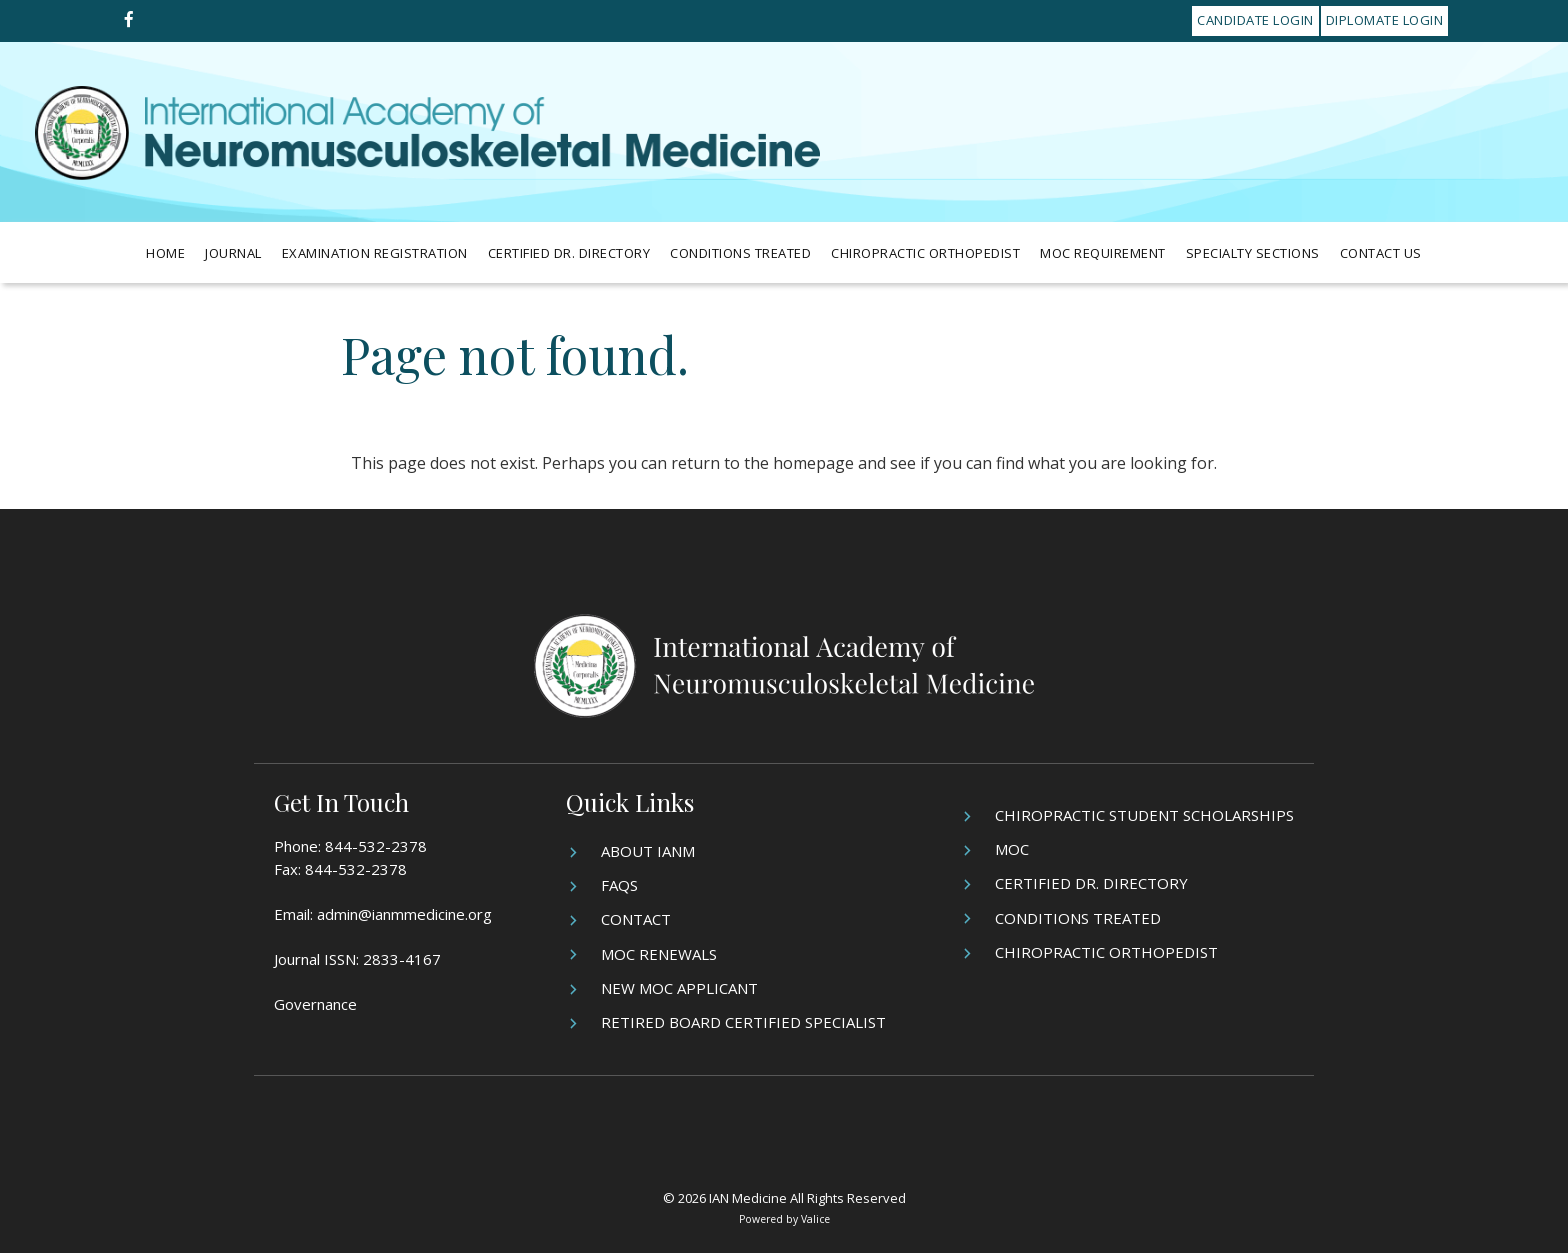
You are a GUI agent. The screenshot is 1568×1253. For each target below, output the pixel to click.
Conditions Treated (740, 253)
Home (165, 253)
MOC (1012, 849)
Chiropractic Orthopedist (925, 253)
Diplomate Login (1385, 20)
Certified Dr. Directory (569, 253)
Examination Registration (375, 253)
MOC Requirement (1103, 253)
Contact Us (1381, 253)
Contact (636, 919)
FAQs (619, 885)
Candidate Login (1255, 20)
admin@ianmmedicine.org (404, 914)
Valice (815, 1219)
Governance (315, 1004)
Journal (233, 253)
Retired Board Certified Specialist (743, 1022)
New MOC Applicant (679, 988)
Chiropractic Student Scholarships (1144, 815)
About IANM (648, 851)
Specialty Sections (1253, 253)
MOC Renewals (659, 954)
